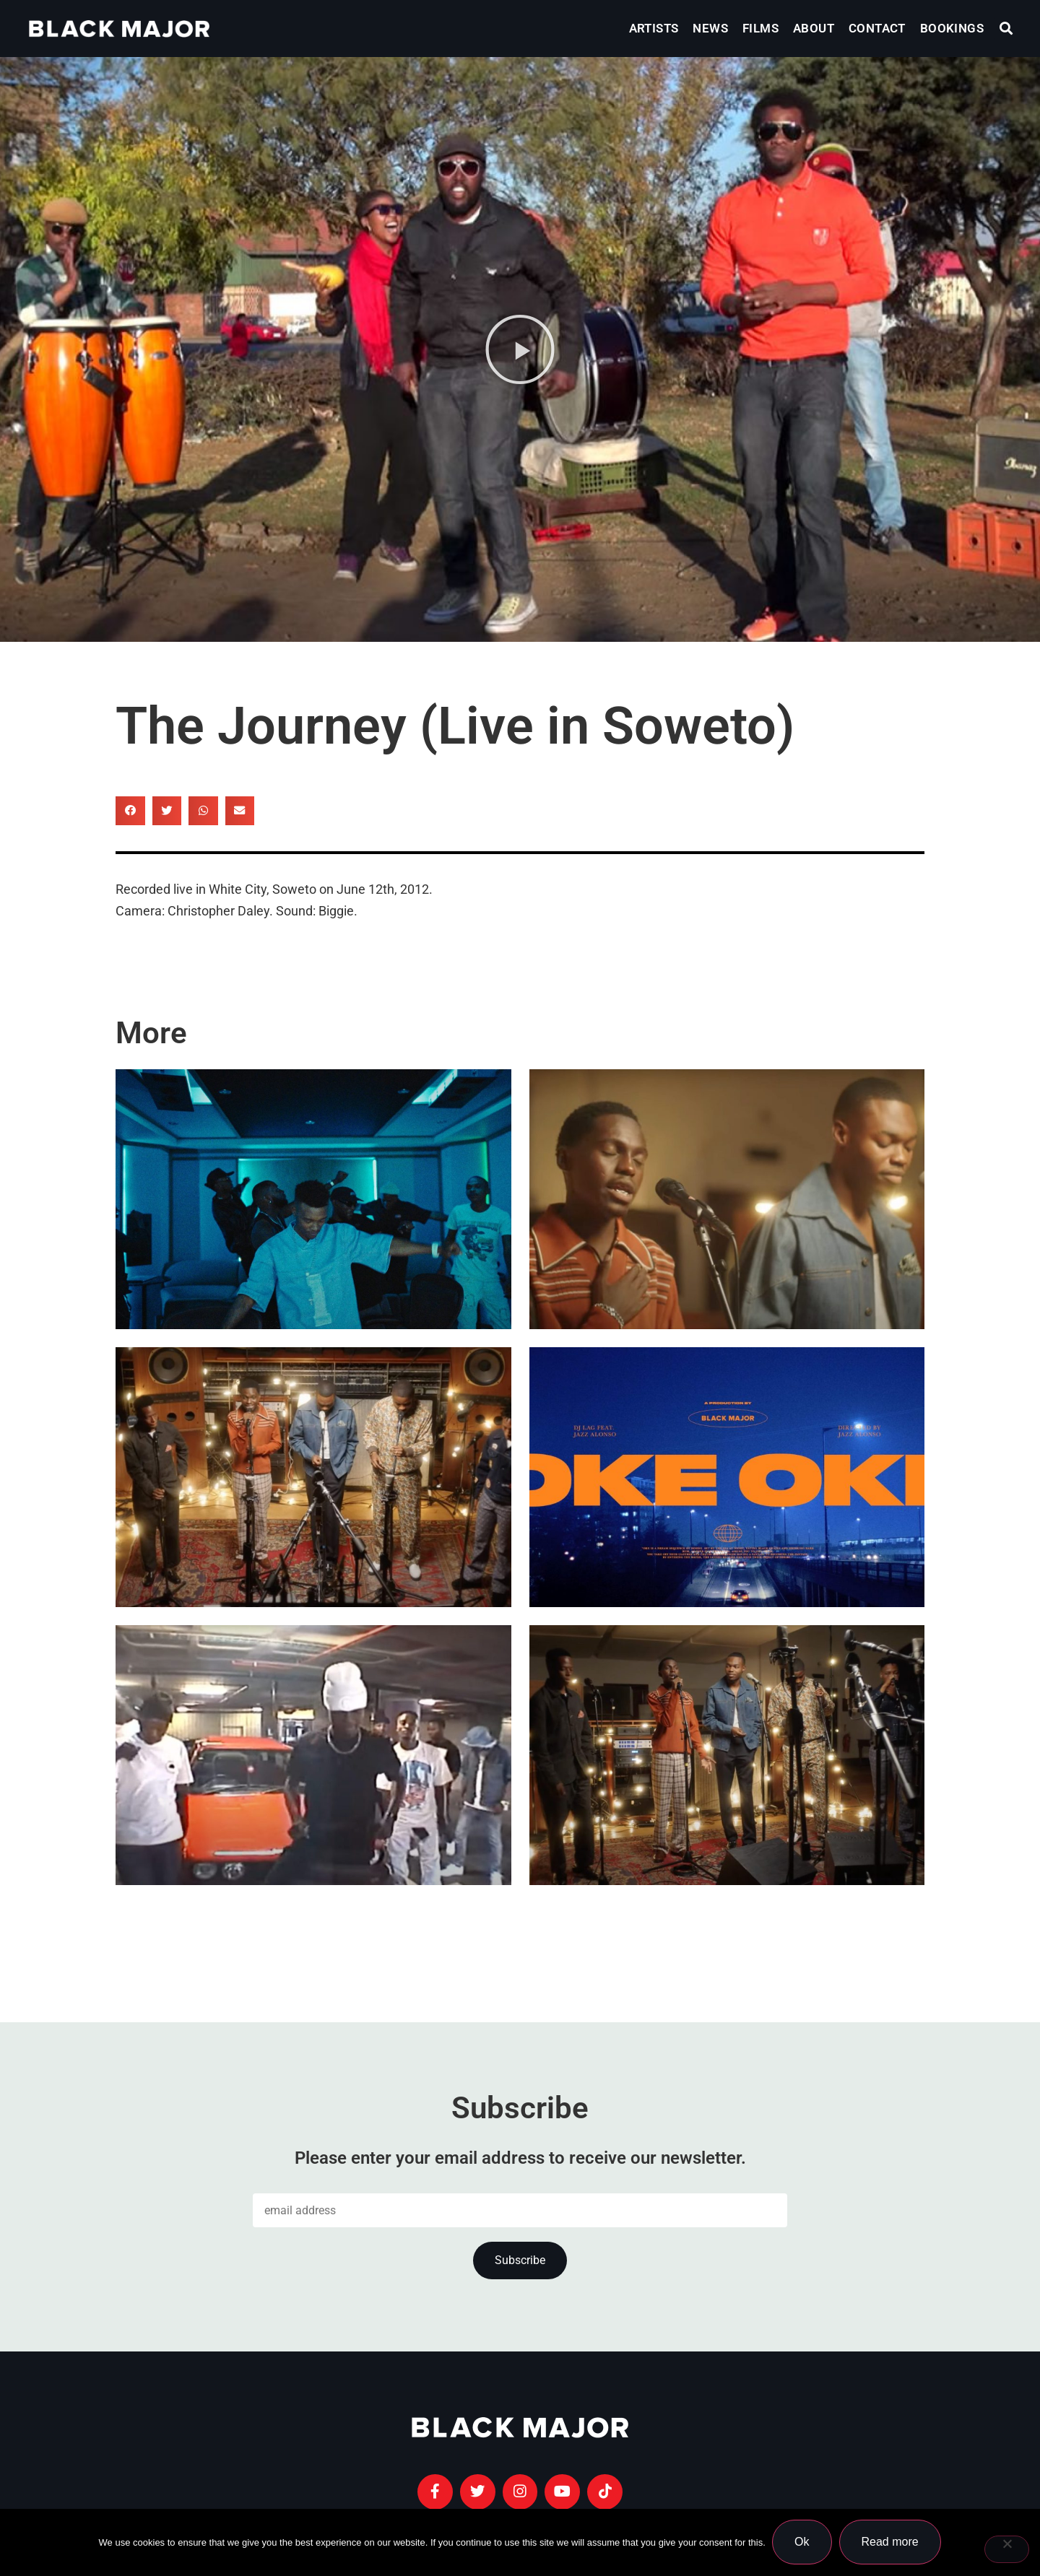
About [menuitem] (813, 28)
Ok (802, 2542)
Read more (890, 2542)
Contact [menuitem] (877, 28)
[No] (1006, 2549)
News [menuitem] (710, 28)
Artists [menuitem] (654, 28)
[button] (1006, 28)
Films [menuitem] (760, 28)
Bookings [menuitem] (952, 28)
